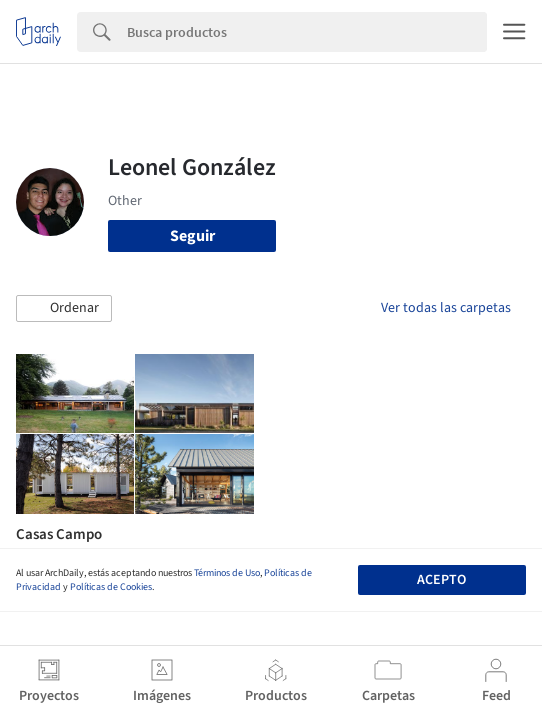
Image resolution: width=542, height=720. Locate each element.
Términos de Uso (227, 573)
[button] (64, 309)
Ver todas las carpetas (446, 308)
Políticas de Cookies (111, 587)
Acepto (441, 580)
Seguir (192, 236)
